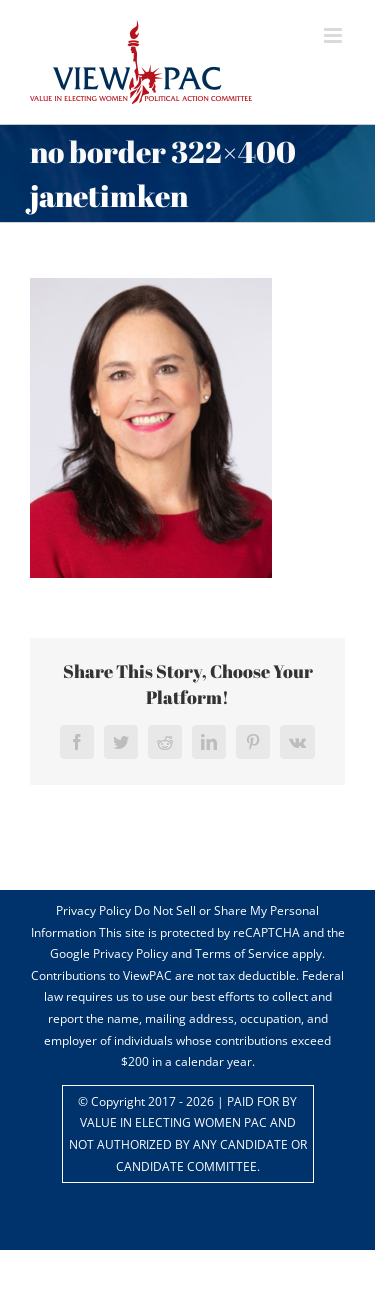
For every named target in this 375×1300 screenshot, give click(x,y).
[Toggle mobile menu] (334, 35)
